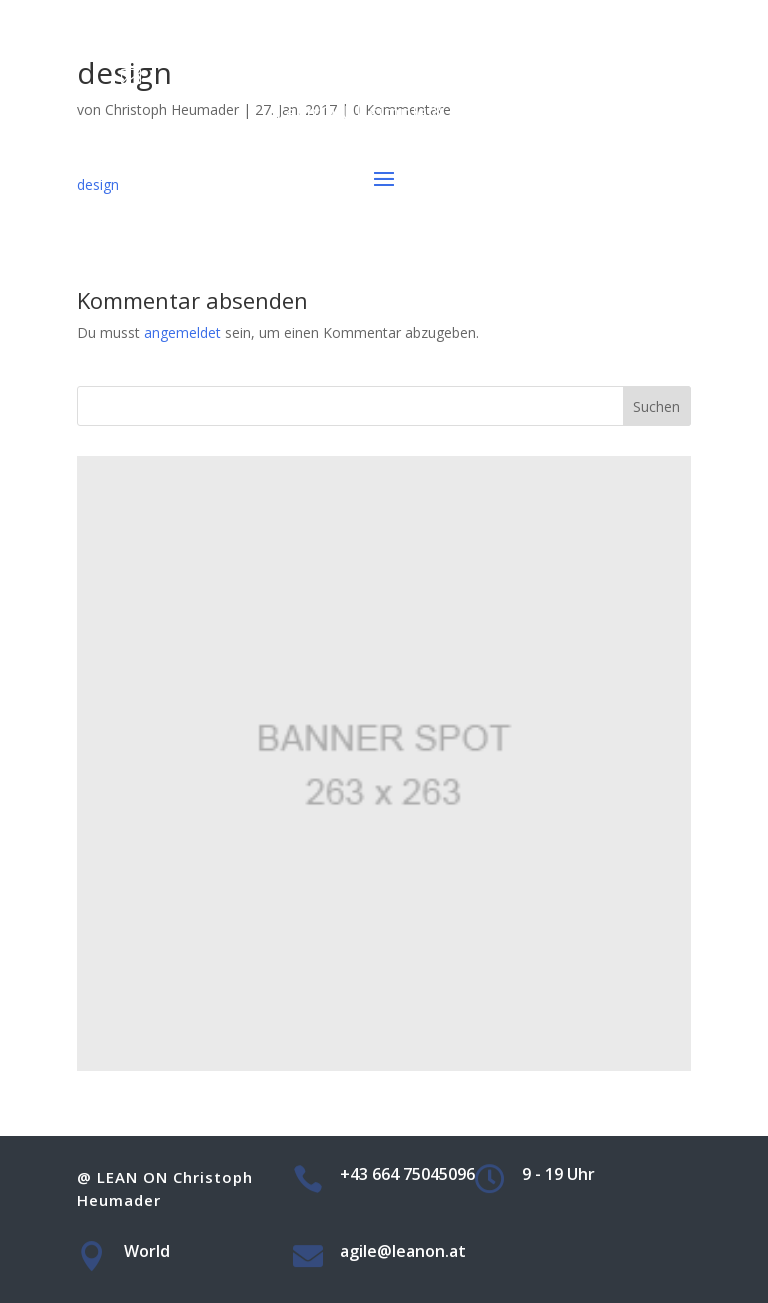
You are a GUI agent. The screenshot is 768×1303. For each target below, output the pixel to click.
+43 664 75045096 (407, 18)
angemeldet (182, 332)
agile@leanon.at (407, 74)
